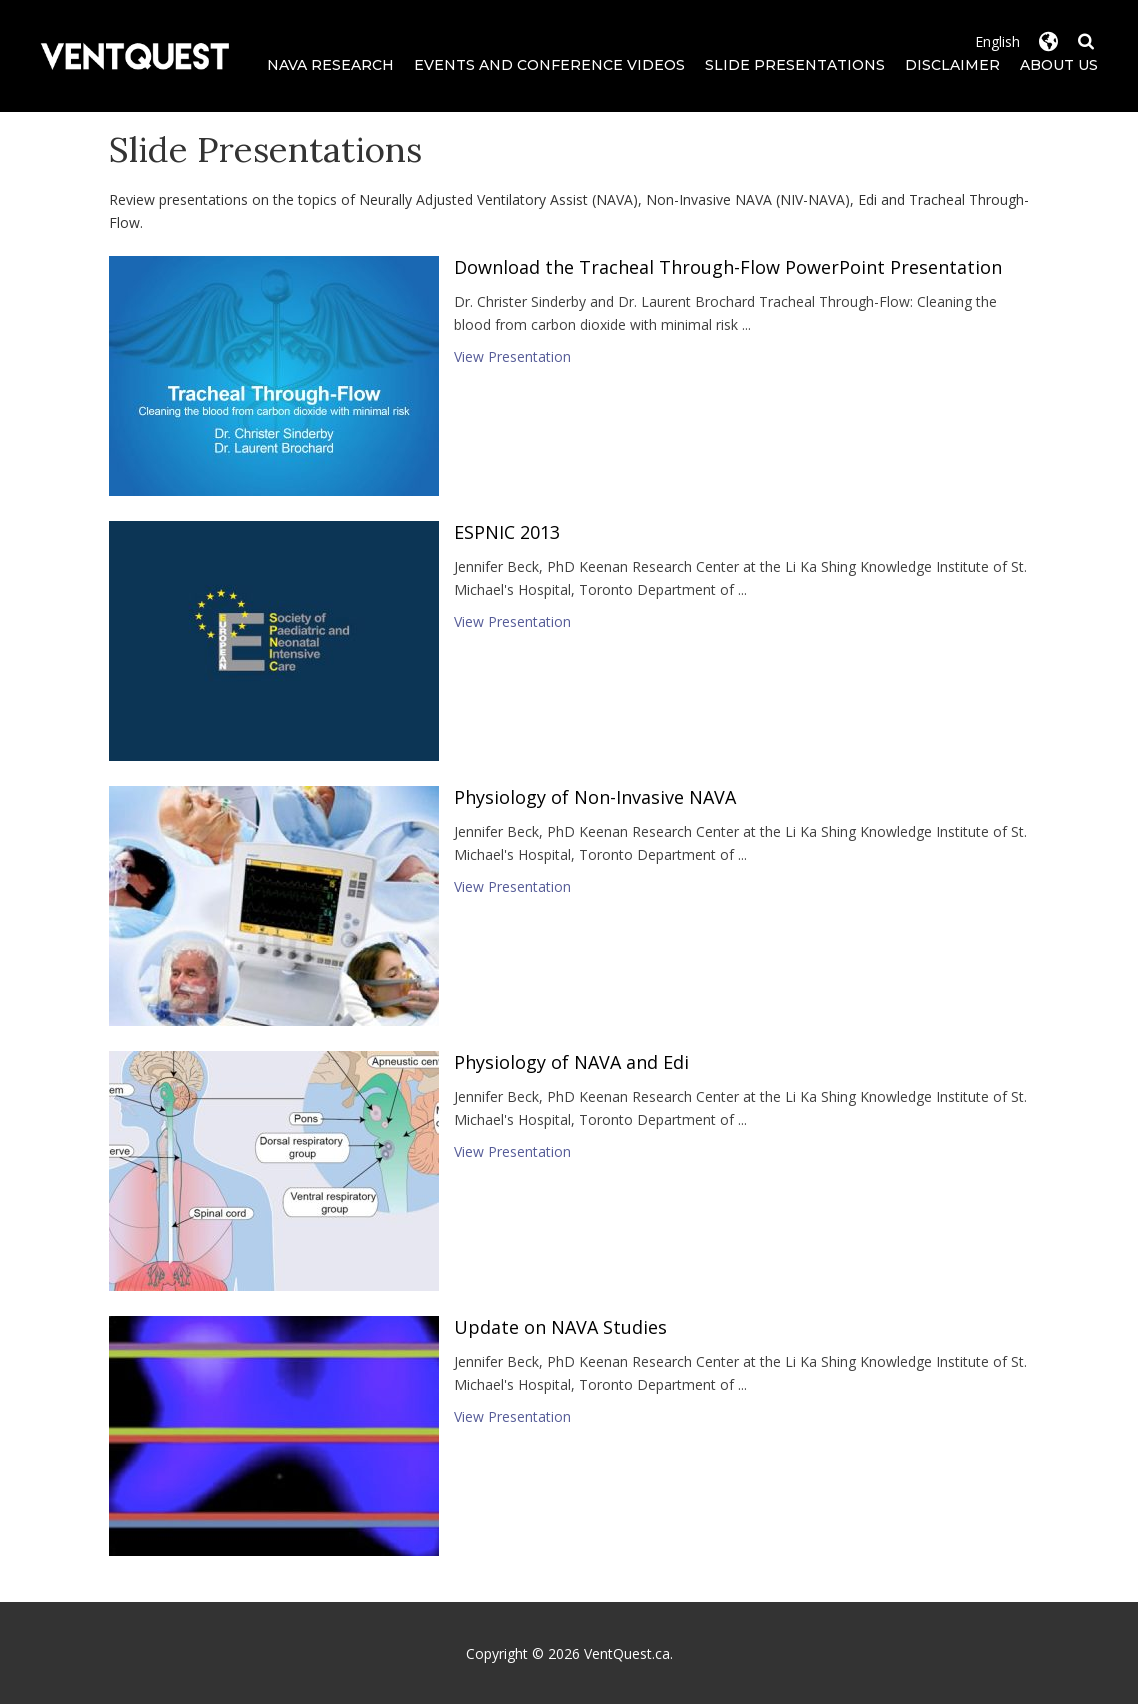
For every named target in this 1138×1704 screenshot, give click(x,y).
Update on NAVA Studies (560, 1327)
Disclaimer (952, 65)
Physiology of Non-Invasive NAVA (595, 797)
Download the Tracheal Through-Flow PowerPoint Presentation (728, 267)
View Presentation (512, 356)
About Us (1059, 65)
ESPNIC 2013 (507, 532)
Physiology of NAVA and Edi (571, 1062)
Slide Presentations (795, 65)
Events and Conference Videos (549, 65)
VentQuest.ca (627, 1653)
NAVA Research (330, 65)
